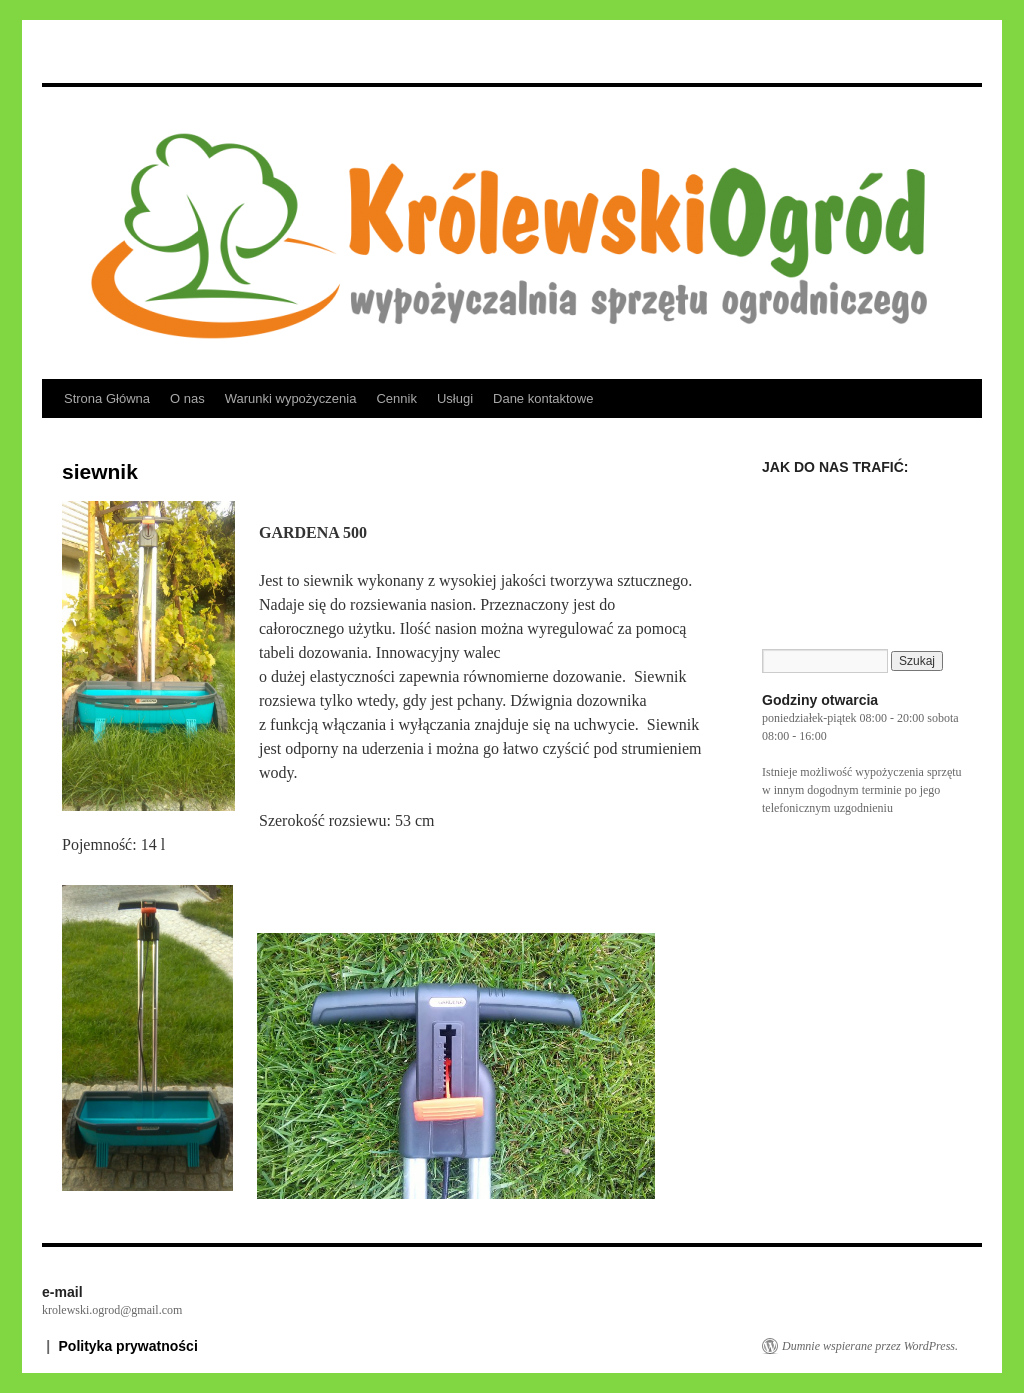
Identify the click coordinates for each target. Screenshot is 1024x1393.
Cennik (396, 398)
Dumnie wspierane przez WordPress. (870, 1346)
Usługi (455, 398)
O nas (187, 398)
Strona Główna (107, 398)
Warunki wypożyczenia (291, 398)
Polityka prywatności (128, 1346)
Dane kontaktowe (543, 398)
